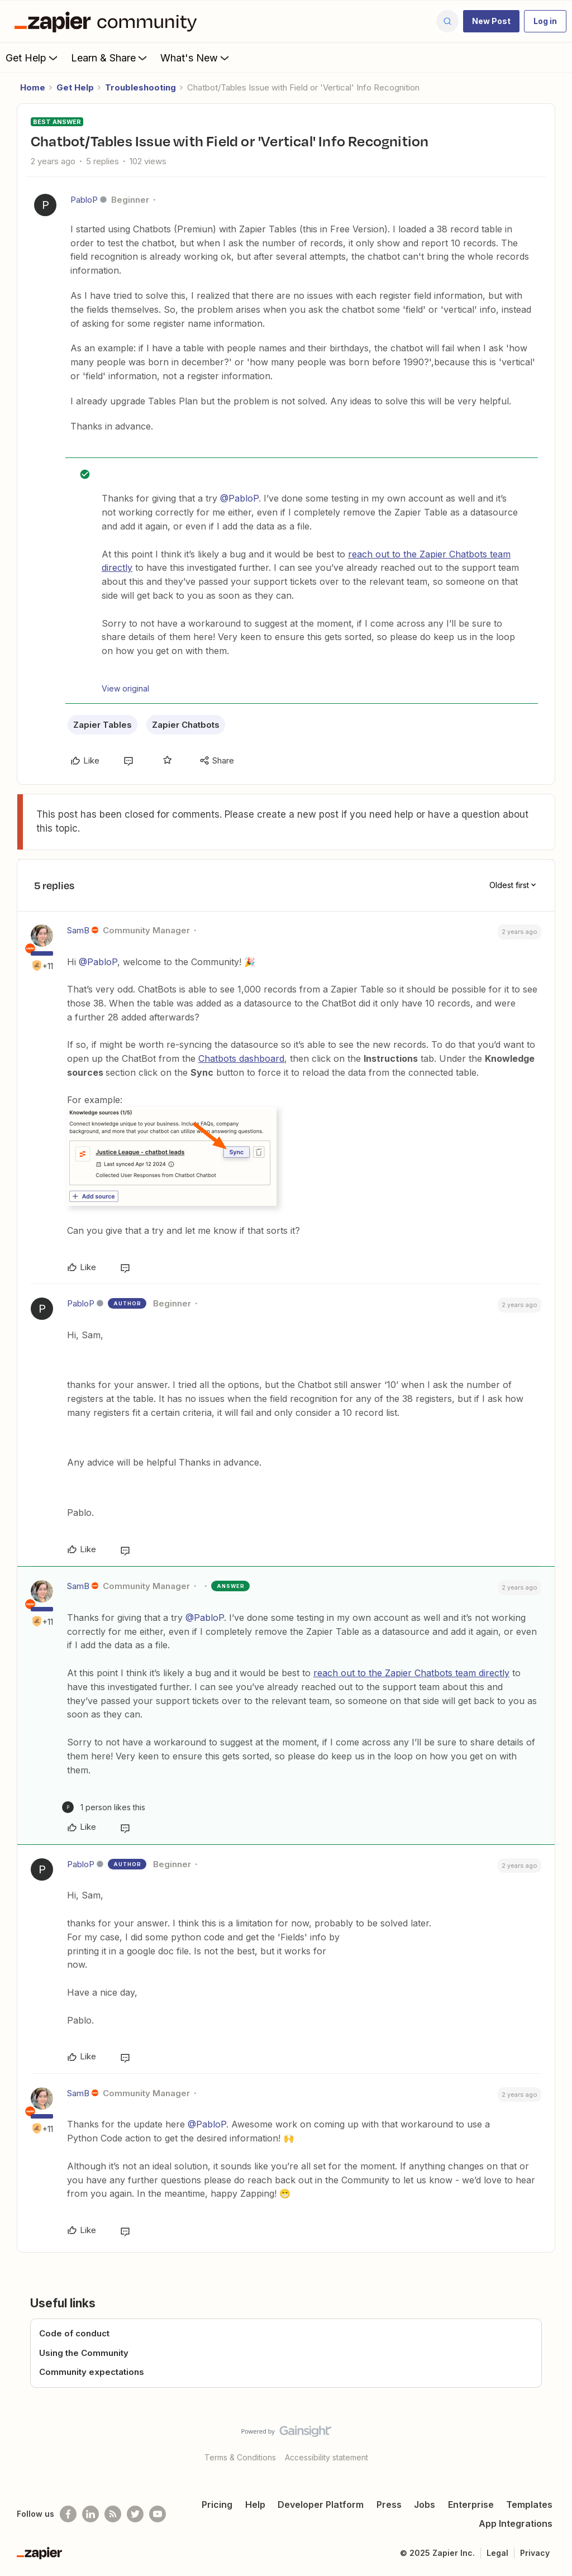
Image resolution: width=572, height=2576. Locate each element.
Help (255, 2504)
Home (32, 87)
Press (389, 2504)
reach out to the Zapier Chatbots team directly (411, 1672)
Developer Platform (321, 2504)
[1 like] (103, 1807)
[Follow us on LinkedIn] (90, 2514)
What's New (195, 57)
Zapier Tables (102, 724)
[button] (491, 21)
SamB (78, 930)
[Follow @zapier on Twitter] (135, 2514)
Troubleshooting (140, 87)
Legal (497, 2553)
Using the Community (83, 2353)
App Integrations (515, 2523)
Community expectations (91, 2372)
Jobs (424, 2504)
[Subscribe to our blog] (112, 2514)
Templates (529, 2504)
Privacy (535, 2553)
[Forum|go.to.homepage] (108, 21)
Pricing (217, 2504)
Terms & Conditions (240, 2457)
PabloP (84, 199)
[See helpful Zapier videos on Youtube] (157, 2514)
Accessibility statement (326, 2457)
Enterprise (471, 2504)
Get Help (33, 57)
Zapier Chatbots (186, 724)
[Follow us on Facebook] (68, 2514)
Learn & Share (110, 57)
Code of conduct (74, 2333)
